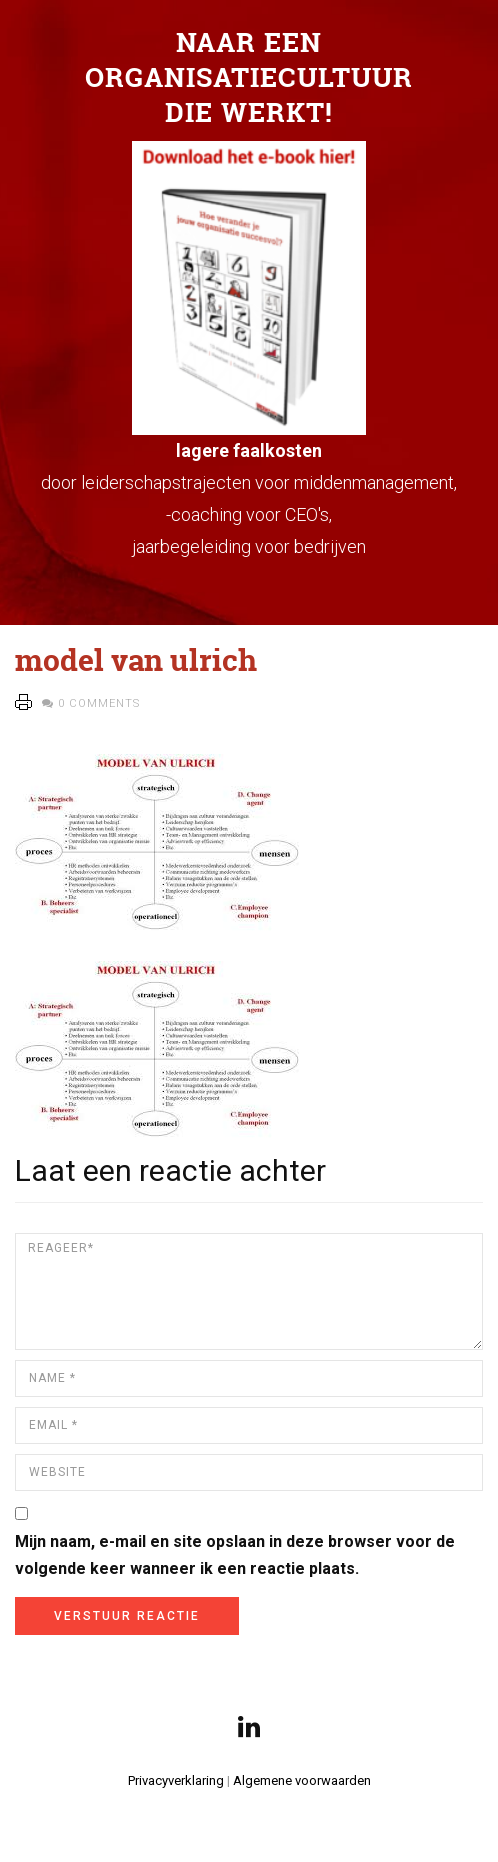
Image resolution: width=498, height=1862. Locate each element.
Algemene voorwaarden (302, 1780)
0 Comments (99, 703)
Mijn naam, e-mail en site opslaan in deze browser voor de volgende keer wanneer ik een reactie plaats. (235, 1555)
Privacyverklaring (176, 1780)
